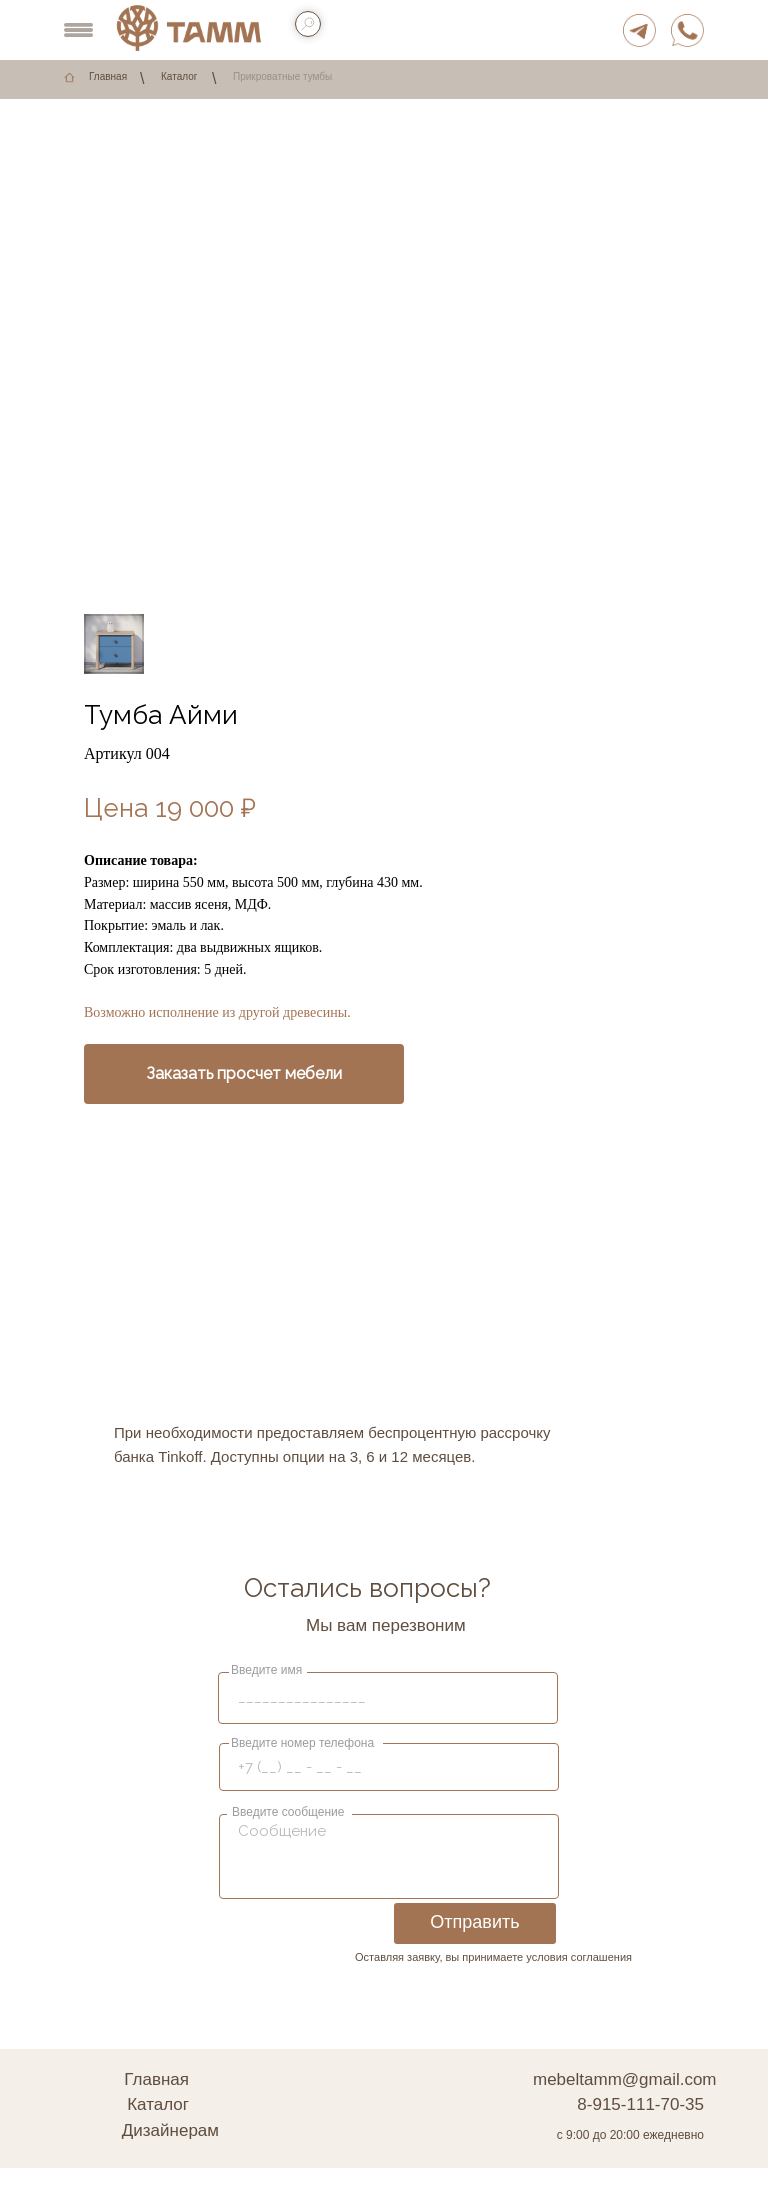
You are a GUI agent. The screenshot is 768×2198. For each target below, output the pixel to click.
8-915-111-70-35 (640, 2104)
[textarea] (393, 1854)
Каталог (179, 76)
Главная (108, 76)
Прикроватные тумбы (282, 76)
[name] (393, 1697)
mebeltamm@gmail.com (625, 2079)
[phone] (393, 1767)
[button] (244, 1074)
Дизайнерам (170, 2130)
